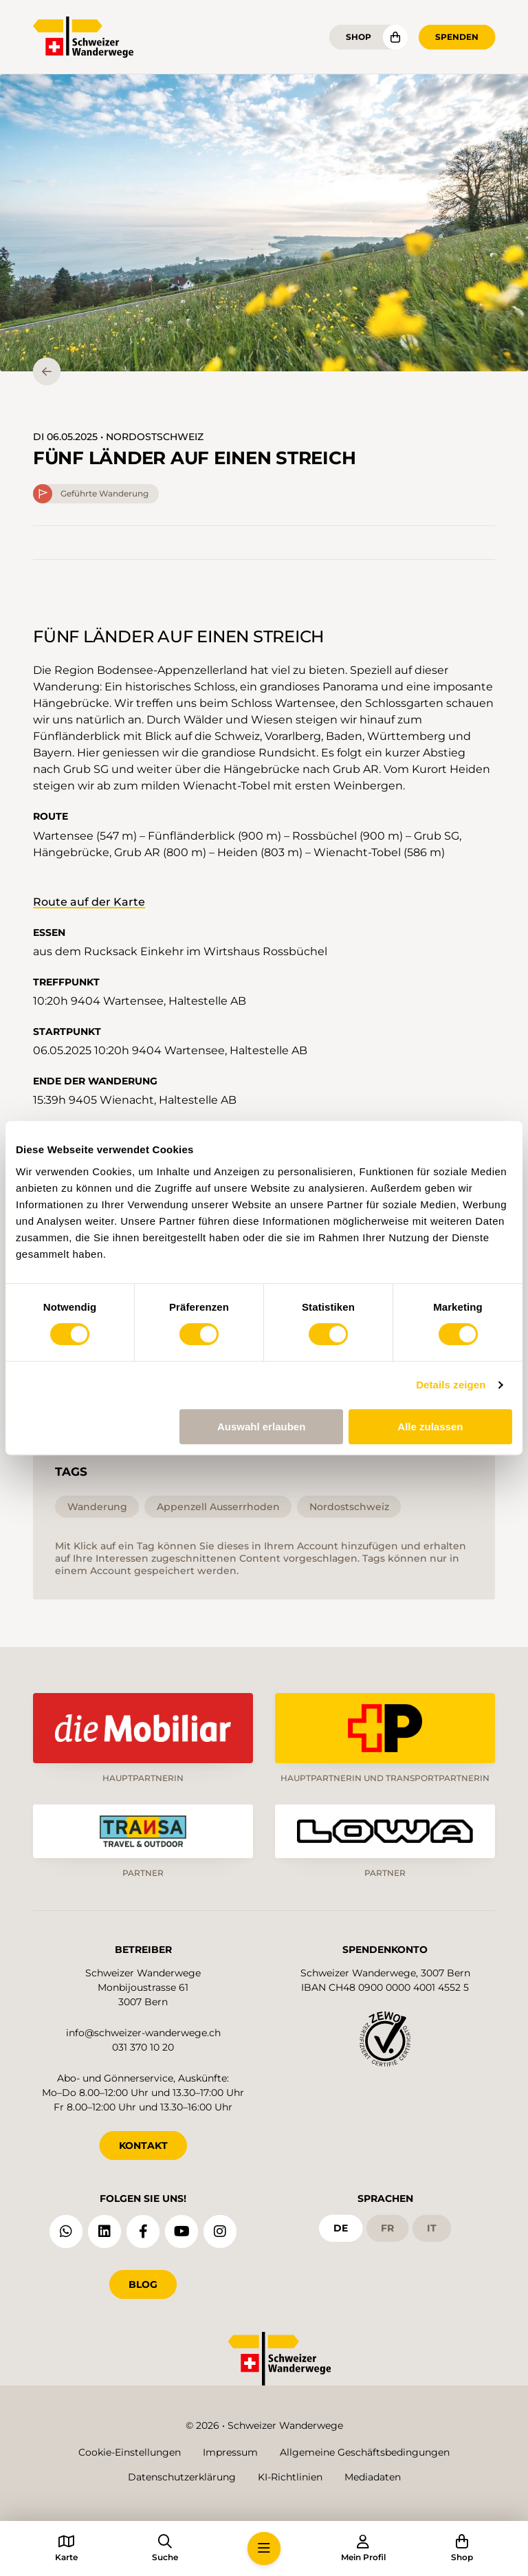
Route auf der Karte (89, 901)
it (432, 2226)
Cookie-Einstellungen (129, 2452)
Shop (358, 37)
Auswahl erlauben (261, 1426)
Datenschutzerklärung (182, 2477)
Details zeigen (450, 1384)
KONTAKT (143, 2144)
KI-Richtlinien (290, 2477)
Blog (143, 2283)
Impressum (230, 2452)
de (340, 2226)
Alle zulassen (430, 1426)
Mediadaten (372, 2477)
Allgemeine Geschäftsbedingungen (365, 2452)
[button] (264, 222)
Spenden (456, 37)
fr (387, 2226)
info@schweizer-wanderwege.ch (143, 2031)
